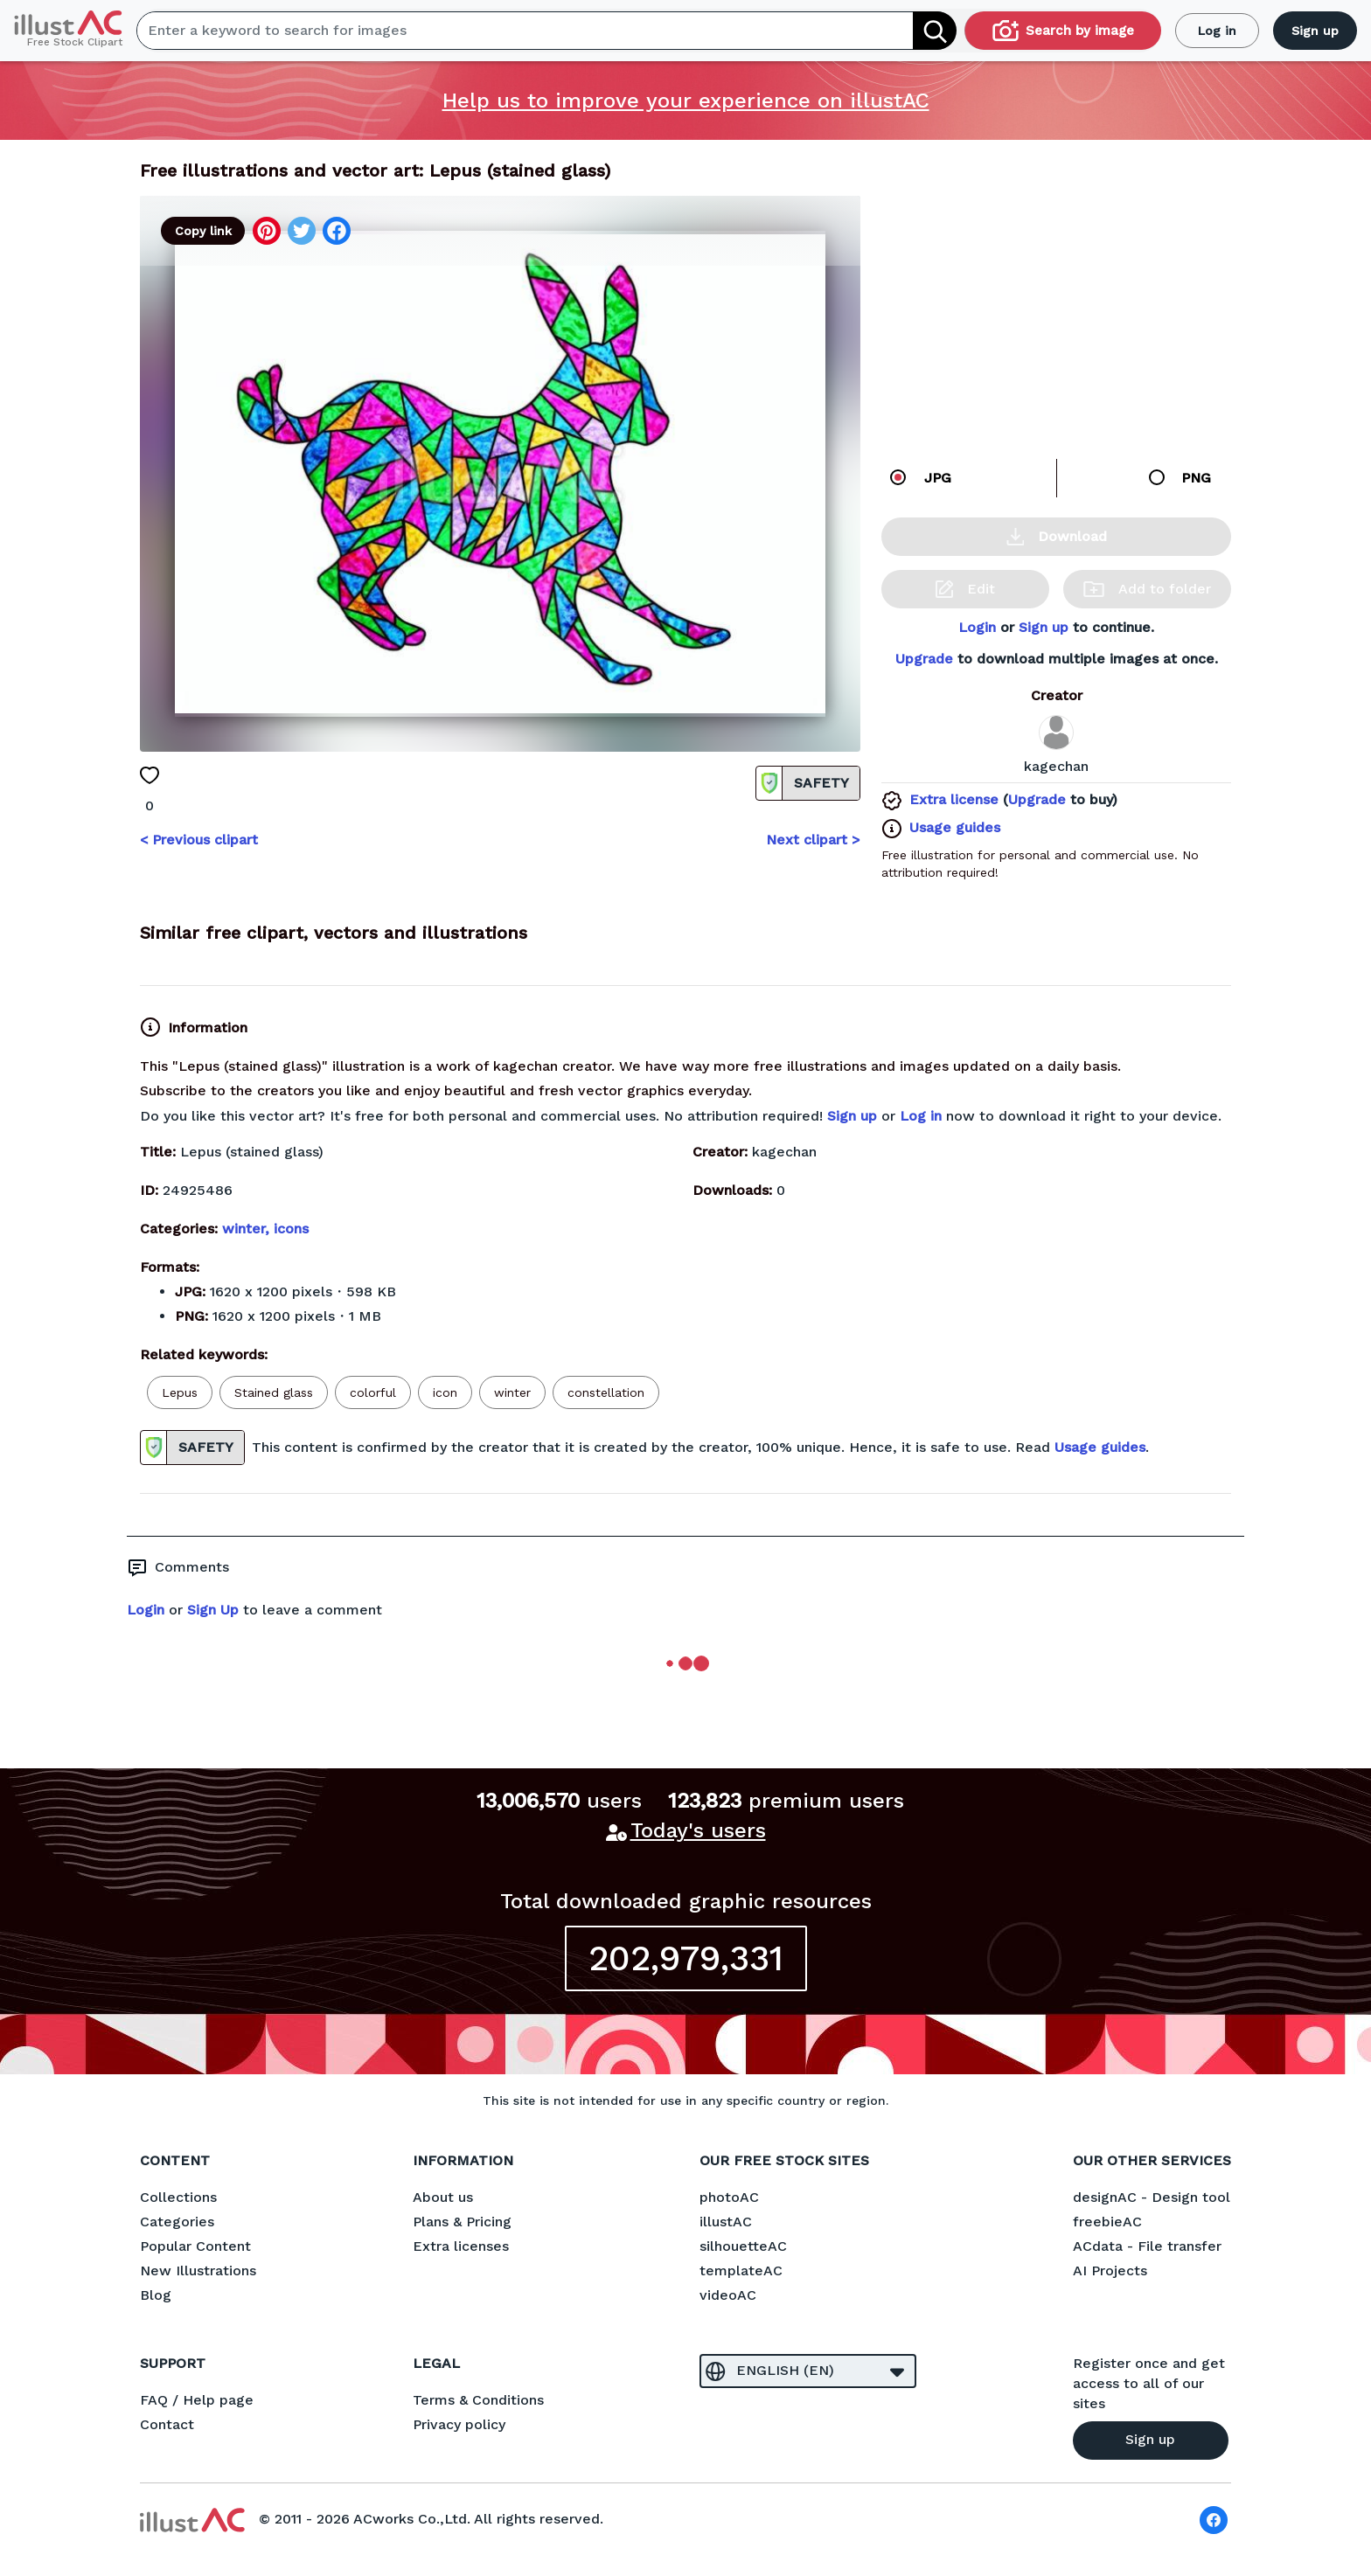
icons (291, 1228)
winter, (248, 1228)
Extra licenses (461, 2246)
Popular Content (195, 2246)
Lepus (180, 1392)
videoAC (727, 2295)
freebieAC (1107, 2221)
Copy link (203, 231)
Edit (965, 589)
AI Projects (1110, 2270)
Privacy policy (459, 2424)
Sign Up (213, 1609)
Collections (178, 2197)
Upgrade (924, 658)
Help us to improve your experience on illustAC (685, 100)
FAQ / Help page (197, 2400)
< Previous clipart (199, 839)
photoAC (729, 2197)
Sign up (1315, 31)
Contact (167, 2424)
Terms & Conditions (478, 2400)
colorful (373, 1392)
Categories (177, 2221)
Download (1056, 536)
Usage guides (954, 827)
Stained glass (273, 1392)
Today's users (698, 1830)
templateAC (741, 2270)
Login (977, 627)
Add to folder (1147, 588)
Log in (1217, 31)
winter (512, 1392)
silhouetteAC (743, 2246)
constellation (605, 1392)
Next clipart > (813, 839)
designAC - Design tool (1151, 2197)
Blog (155, 2295)
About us (443, 2197)
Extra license (954, 799)
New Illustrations (198, 2270)
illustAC (725, 2221)
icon (445, 1392)
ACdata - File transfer (1147, 2246)
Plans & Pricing (462, 2221)
